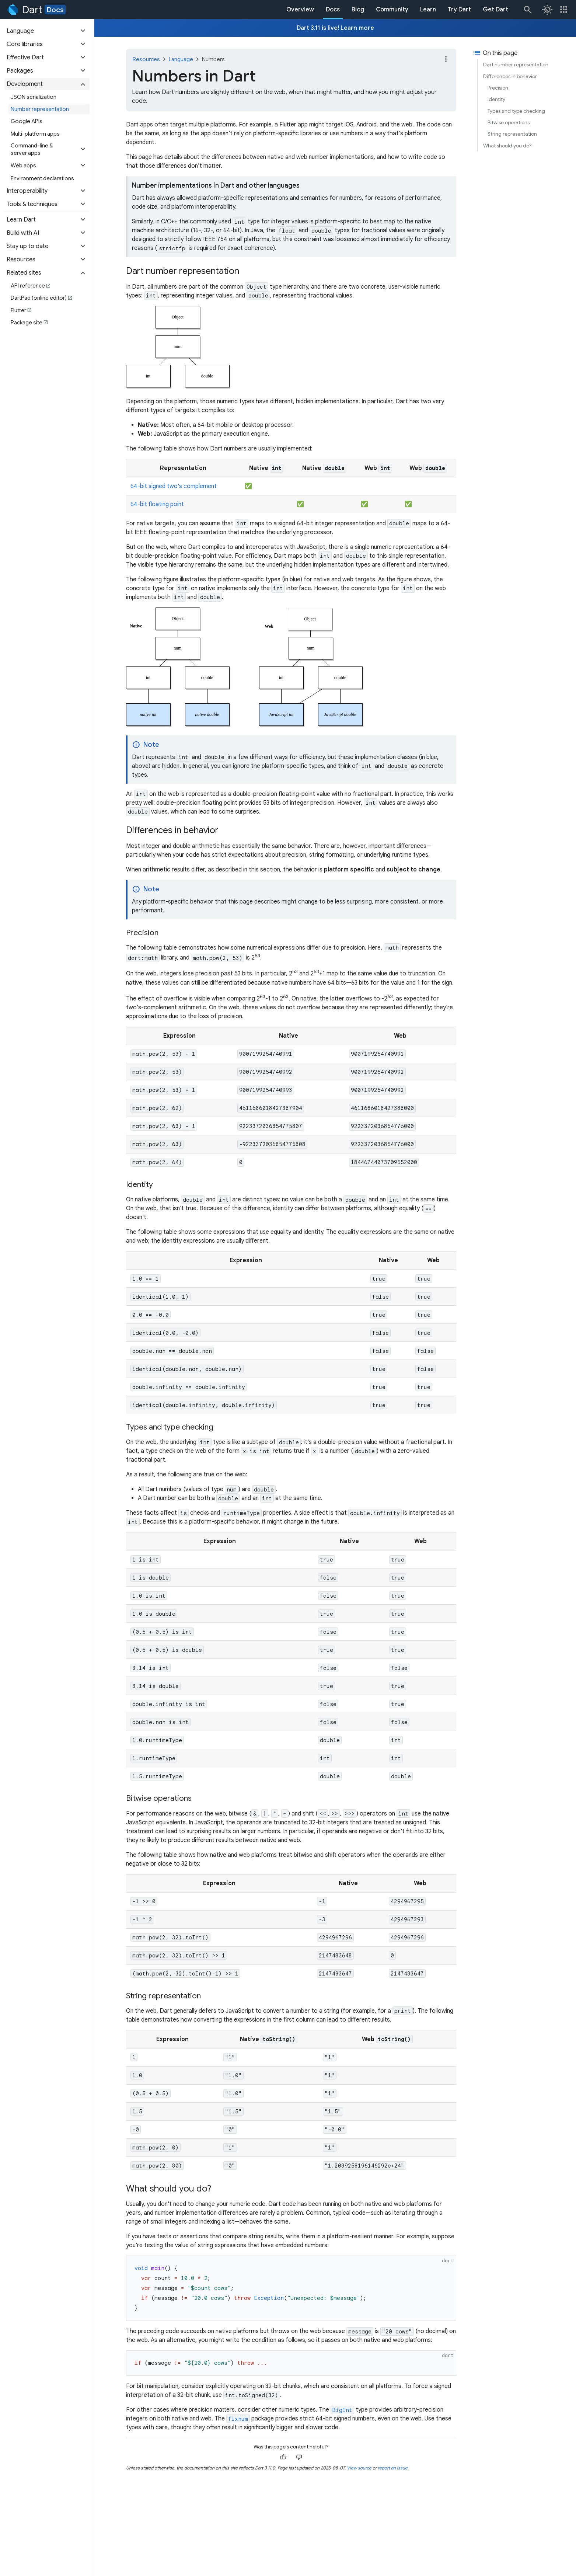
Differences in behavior (510, 76)
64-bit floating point (157, 504)
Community (392, 9)
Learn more (357, 28)
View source (359, 2468)
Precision (498, 87)
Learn (428, 9)
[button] (47, 31)
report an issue (393, 2468)
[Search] (527, 9)
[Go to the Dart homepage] (24, 9)
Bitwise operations (509, 122)
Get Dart (495, 9)
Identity (496, 99)
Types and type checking (516, 111)
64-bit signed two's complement (173, 486)
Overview (300, 9)
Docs (55, 9)
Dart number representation (515, 64)
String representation (512, 133)
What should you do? (507, 145)
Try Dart (459, 9)
